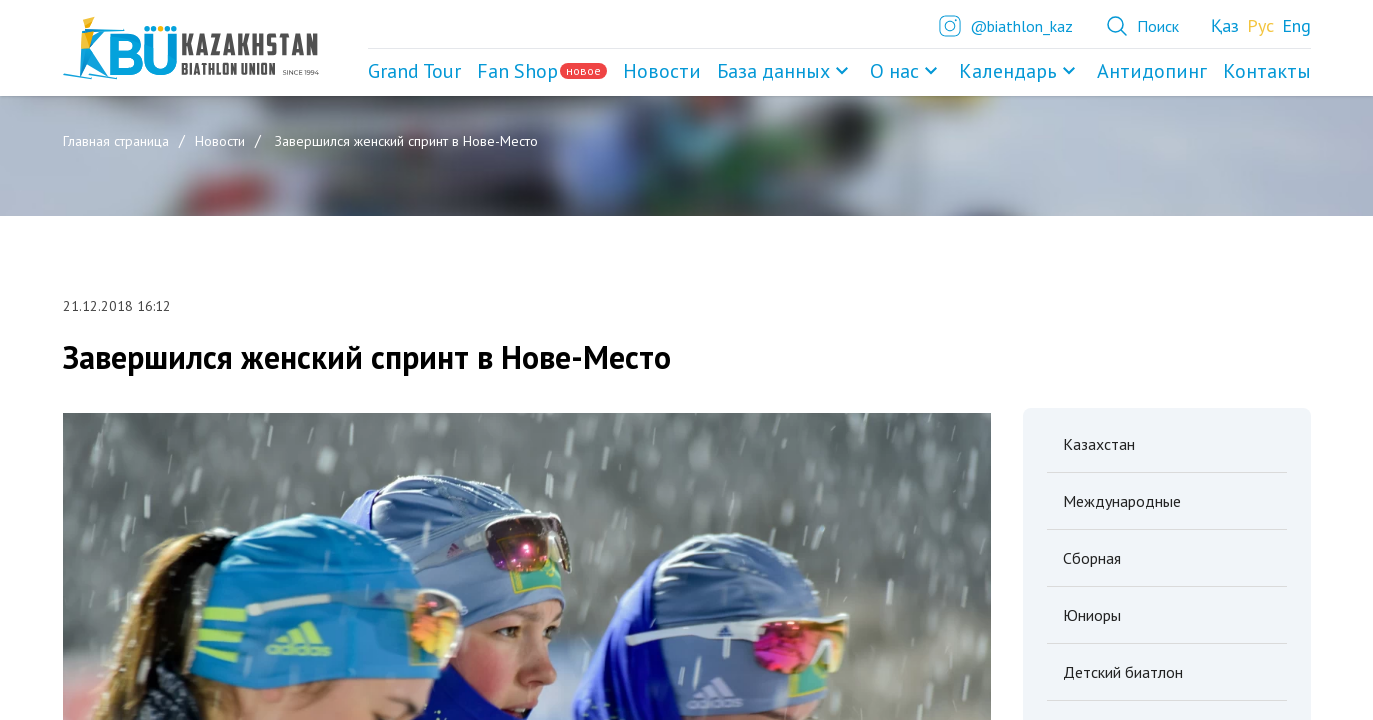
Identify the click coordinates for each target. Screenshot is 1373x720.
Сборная (1092, 558)
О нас (906, 71)
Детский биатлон (1123, 672)
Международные (1122, 501)
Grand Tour (414, 71)
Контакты (1267, 71)
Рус (1260, 25)
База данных (785, 71)
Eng (1296, 25)
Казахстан (1099, 444)
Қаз (1225, 25)
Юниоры (1092, 615)
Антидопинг (1152, 71)
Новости (662, 71)
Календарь (1020, 71)
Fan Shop (542, 71)
